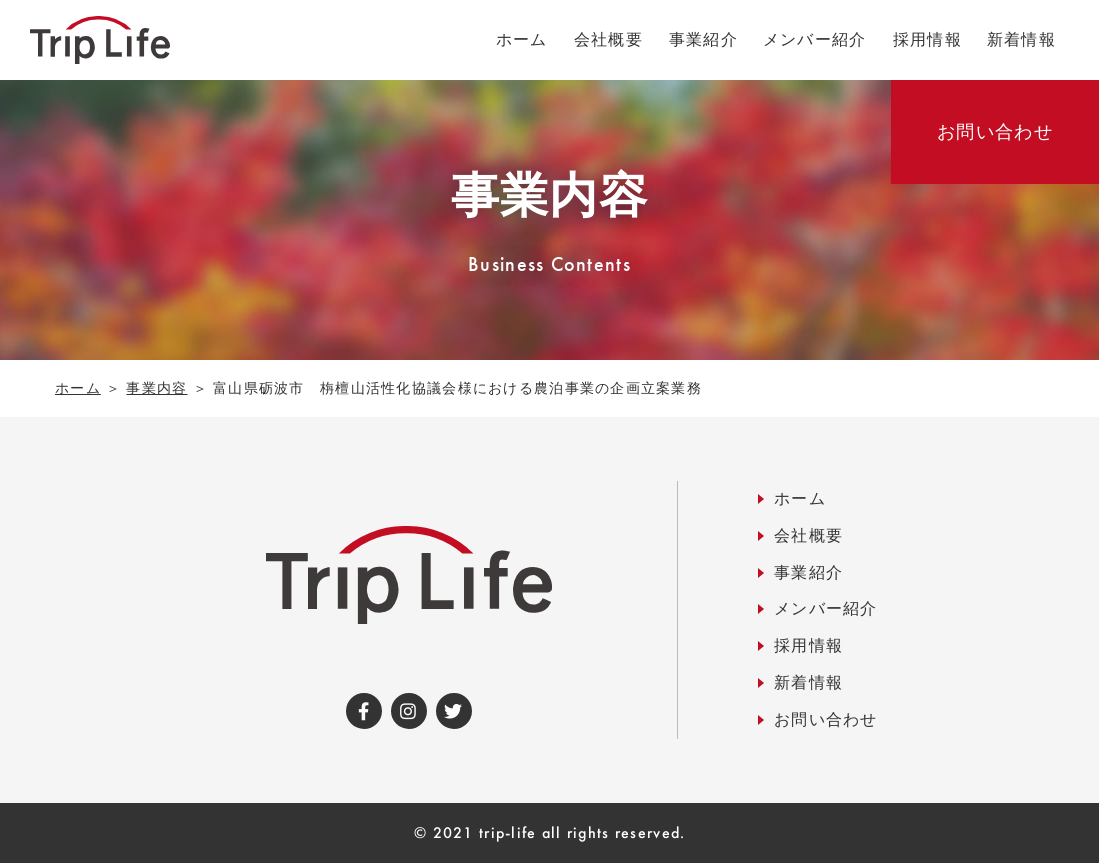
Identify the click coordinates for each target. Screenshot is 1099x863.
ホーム (78, 388)
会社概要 (808, 535)
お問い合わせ (826, 719)
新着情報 (808, 682)
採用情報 (808, 645)
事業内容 (156, 388)
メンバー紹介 (826, 608)
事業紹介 (808, 572)
